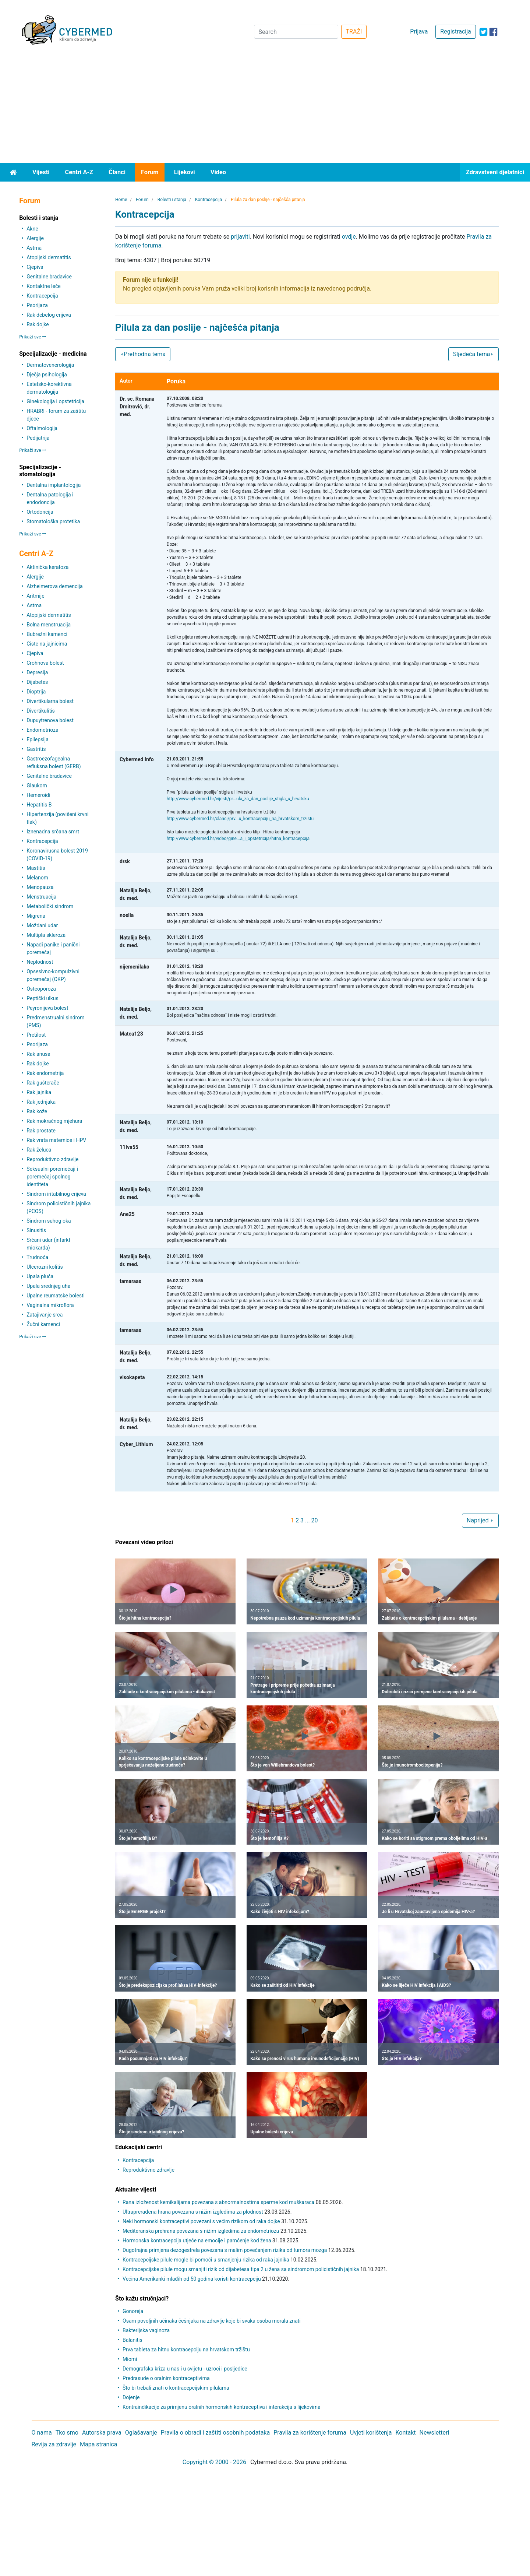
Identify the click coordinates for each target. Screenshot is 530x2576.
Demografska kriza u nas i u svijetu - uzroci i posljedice (185, 2369)
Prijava (419, 31)
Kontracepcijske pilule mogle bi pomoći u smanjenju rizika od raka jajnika (206, 2260)
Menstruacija (41, 897)
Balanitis (132, 2340)
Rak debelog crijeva (48, 315)
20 (314, 1520)
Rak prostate (41, 1131)
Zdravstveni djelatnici (495, 172)
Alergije (35, 238)
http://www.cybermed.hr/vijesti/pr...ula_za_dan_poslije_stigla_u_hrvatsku (238, 798)
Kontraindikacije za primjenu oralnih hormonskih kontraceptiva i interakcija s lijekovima (222, 2407)
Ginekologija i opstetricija (55, 401)
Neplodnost (39, 962)
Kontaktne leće (43, 286)
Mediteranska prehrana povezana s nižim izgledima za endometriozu (201, 2231)
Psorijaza (37, 305)
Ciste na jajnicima (46, 644)
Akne (32, 229)
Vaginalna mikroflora (50, 1305)
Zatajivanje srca (44, 1315)
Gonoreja (133, 2311)
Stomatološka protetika (53, 521)
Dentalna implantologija (53, 485)
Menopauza (39, 887)
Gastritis (36, 749)
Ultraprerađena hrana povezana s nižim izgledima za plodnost (193, 2212)
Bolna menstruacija (48, 625)
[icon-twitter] (483, 31)
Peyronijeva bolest (47, 1008)
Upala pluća (39, 1276)
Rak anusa (38, 1054)
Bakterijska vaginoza (146, 2330)
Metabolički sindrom (49, 906)
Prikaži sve (32, 337)
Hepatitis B (39, 805)
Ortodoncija (39, 512)
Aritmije (35, 596)
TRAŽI (354, 31)
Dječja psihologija (46, 374)
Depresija (37, 672)
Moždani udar (42, 925)
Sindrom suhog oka (48, 1221)
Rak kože (36, 1111)
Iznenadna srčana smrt (52, 831)
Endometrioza (42, 730)
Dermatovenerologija (50, 365)
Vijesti (41, 172)
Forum (150, 172)
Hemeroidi (38, 795)
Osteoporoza (41, 989)
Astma (34, 248)
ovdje (349, 236)
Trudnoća (37, 1257)
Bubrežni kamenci (46, 634)
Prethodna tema (143, 354)
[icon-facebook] (493, 31)
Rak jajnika (38, 1092)
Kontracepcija (42, 296)
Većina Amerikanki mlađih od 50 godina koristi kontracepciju (192, 2279)
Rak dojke (37, 324)
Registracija (455, 31)
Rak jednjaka (41, 1102)
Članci (117, 172)
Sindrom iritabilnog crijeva (56, 1194)
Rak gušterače (42, 1083)
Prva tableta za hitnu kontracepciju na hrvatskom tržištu (186, 2349)
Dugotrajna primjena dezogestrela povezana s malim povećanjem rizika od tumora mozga (225, 2250)
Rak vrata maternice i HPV (56, 1140)
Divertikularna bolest (50, 701)
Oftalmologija (41, 428)
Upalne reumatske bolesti (55, 1295)
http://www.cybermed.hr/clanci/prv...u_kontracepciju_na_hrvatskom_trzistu (240, 818)
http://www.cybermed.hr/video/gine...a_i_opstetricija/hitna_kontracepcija (238, 838)
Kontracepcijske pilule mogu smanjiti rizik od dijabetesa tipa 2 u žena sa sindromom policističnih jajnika (241, 2269)
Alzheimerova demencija (54, 586)
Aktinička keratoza (47, 567)
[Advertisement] (265, 107)
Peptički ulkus (42, 998)
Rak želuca (38, 1150)
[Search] (296, 32)
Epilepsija (37, 739)
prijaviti (240, 236)
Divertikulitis (40, 711)
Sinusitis (36, 1230)
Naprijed (480, 1520)
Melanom (37, 878)
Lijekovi (184, 172)
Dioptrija (36, 692)
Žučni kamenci (43, 1324)
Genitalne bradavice (49, 277)
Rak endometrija (45, 1073)
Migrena (35, 916)
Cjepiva (34, 267)
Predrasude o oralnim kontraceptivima (166, 2378)
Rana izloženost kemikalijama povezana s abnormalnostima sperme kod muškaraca (218, 2202)
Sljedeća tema (473, 354)
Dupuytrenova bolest (50, 720)
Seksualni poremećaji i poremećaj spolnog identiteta (52, 1176)
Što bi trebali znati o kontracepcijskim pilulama (176, 2388)
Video (218, 172)
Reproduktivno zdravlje (52, 1159)
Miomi (130, 2359)
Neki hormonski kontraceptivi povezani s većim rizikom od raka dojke (201, 2221)
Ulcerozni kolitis (44, 1267)
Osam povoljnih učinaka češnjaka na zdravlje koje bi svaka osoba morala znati (212, 2321)
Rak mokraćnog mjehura (54, 1121)
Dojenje (131, 2397)
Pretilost (36, 1035)
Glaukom (36, 785)
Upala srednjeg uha (48, 1286)
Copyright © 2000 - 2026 (214, 2462)
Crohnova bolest (45, 663)
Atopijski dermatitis (48, 257)
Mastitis (35, 868)
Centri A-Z (79, 172)
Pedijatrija (37, 438)
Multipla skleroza (46, 935)
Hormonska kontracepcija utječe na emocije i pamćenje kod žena (197, 2240)
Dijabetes (37, 682)
